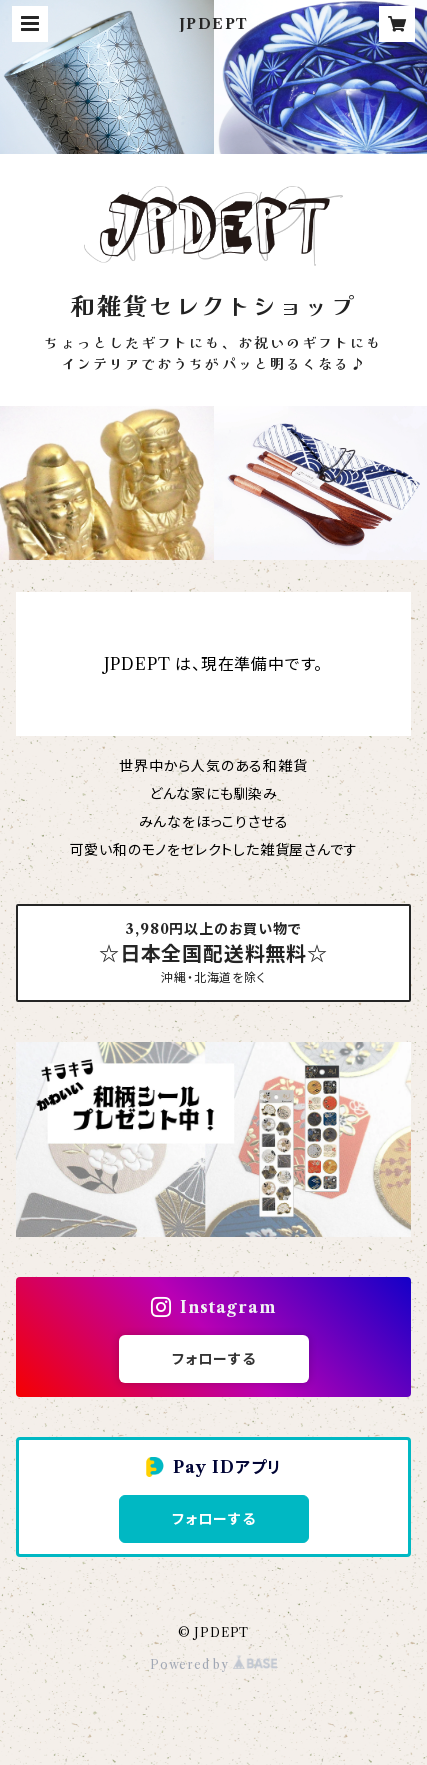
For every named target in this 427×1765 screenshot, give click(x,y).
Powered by (213, 1664)
